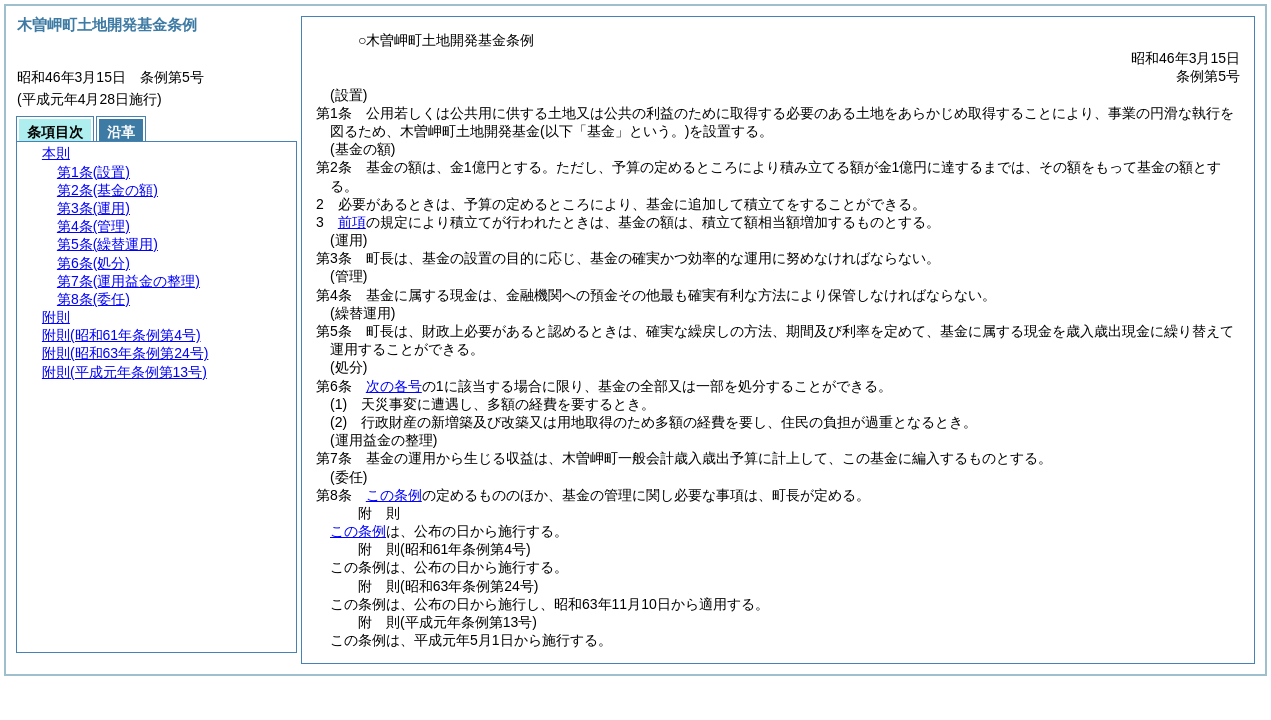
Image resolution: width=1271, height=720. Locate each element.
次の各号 (394, 386)
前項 (352, 222)
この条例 (394, 495)
